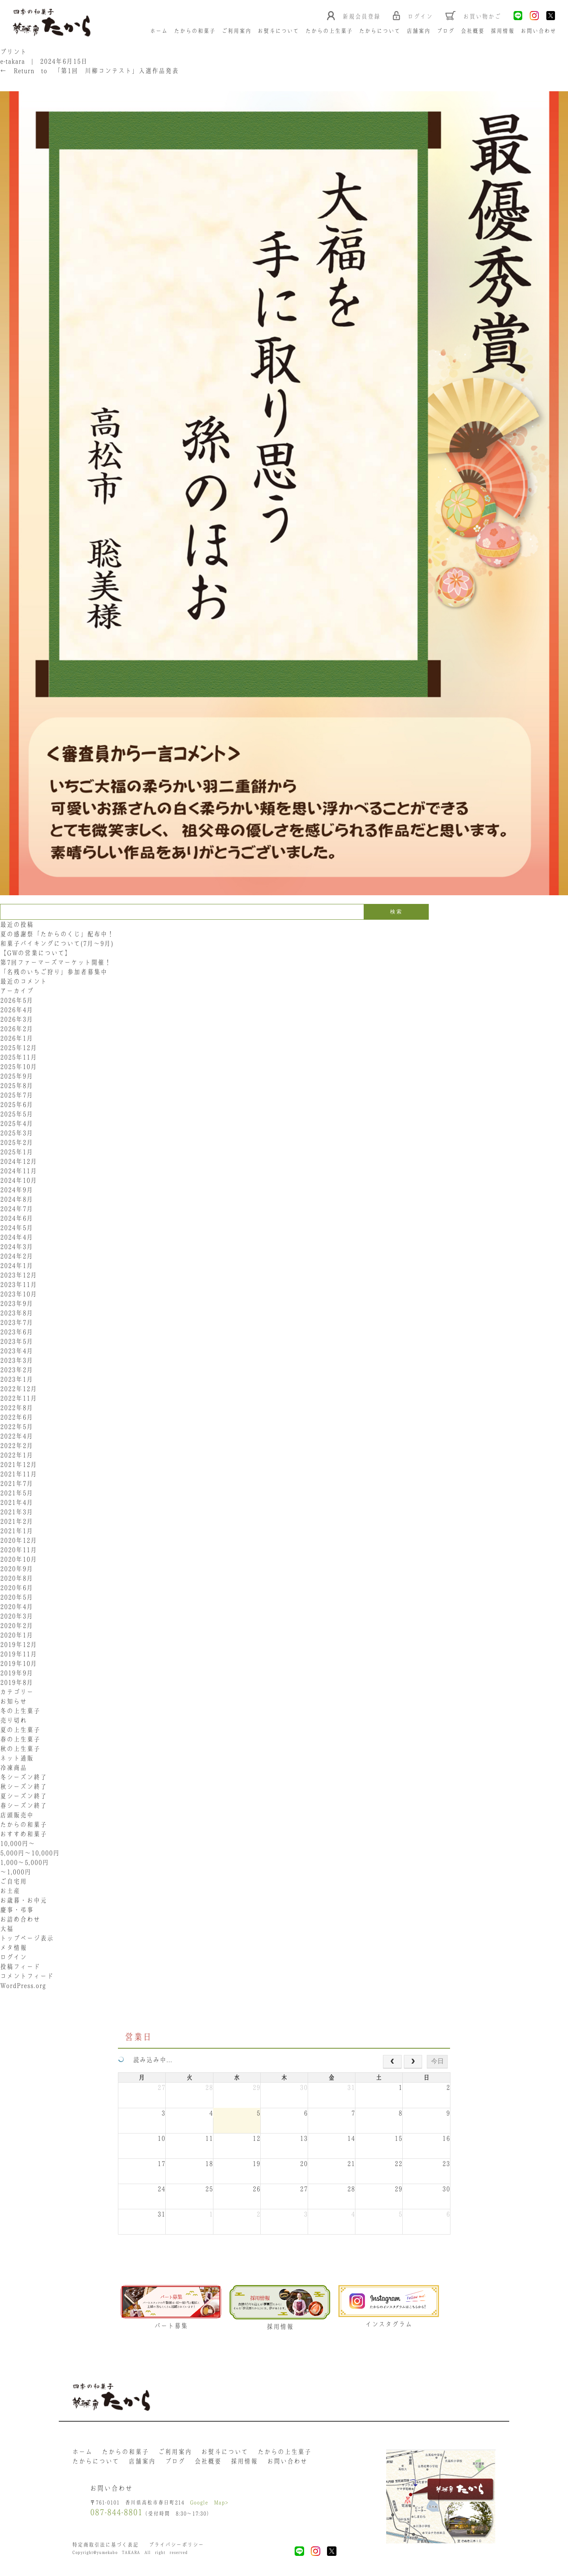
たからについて (380, 31)
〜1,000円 (15, 1872)
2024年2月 (16, 1256)
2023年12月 (18, 1275)
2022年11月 (18, 1398)
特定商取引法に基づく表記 (105, 2546)
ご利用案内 (237, 31)
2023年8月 (16, 1313)
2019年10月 (18, 1664)
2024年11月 (18, 1171)
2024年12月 (18, 1162)
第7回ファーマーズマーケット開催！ (55, 963)
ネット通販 (17, 1758)
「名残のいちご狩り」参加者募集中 (53, 972)
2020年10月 (18, 1559)
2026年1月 (16, 1038)
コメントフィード (27, 1976)
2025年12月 (18, 1048)
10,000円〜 (17, 1844)
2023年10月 (18, 1294)
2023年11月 (18, 1285)
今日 (437, 2061)
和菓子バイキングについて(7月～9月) (60, 944)
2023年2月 (16, 1370)
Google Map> (209, 2503)
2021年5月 (16, 1493)
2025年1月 (16, 1152)
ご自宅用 (13, 1882)
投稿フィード (20, 1967)
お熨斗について (278, 31)
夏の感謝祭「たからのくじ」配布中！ (57, 934)
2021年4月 (16, 1503)
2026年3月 (16, 1019)
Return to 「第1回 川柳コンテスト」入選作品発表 (89, 71)
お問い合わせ (539, 31)
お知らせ (13, 1702)
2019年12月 (18, 1645)
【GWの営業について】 (35, 953)
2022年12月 (18, 1389)
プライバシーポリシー (176, 2546)
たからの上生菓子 (329, 31)
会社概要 (473, 31)
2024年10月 (18, 1180)
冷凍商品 (13, 1768)
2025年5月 (16, 1114)
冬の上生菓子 (20, 1711)
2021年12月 (18, 1465)
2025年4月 (16, 1124)
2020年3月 (16, 1616)
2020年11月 (18, 1550)
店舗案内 (419, 31)
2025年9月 (16, 1076)
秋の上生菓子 (20, 1749)
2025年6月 (16, 1105)
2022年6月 (16, 1417)
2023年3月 (16, 1360)
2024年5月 (16, 1228)
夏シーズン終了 (23, 1796)
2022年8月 (16, 1408)
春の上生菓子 (20, 1739)
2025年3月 (16, 1133)
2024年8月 (16, 1199)
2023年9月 (16, 1304)
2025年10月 (18, 1067)
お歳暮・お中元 (23, 1900)
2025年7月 (16, 1095)
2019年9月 (16, 1673)
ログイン (13, 1957)
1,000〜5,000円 (24, 1863)
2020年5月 (16, 1597)
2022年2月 (16, 1446)
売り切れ (13, 1720)
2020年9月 (16, 1569)
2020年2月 (16, 1626)
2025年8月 (16, 1086)
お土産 (10, 1891)
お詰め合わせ (20, 1919)
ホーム (159, 31)
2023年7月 (16, 1323)
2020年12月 (18, 1540)
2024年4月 (16, 1237)
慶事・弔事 (17, 1910)
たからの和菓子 (195, 31)
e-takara (12, 61)
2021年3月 (16, 1512)
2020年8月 (16, 1578)
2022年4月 (16, 1436)
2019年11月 (18, 1654)
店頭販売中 (17, 1815)
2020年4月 (16, 1607)
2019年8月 (16, 1683)
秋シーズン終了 (23, 1787)
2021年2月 (16, 1522)
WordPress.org (23, 1986)
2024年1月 (16, 1266)
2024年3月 (16, 1247)
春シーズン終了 (23, 1806)
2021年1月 (16, 1531)
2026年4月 (16, 1010)
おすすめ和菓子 (23, 1834)
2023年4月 (16, 1351)
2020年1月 (16, 1635)
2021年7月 (16, 1484)
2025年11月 (18, 1057)
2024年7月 (16, 1209)
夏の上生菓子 (20, 1730)
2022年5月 (16, 1427)
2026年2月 (16, 1029)
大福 (6, 1929)
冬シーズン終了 (23, 1777)
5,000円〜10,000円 (30, 1853)
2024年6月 (16, 1218)
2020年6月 (16, 1588)
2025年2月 (16, 1143)
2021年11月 (18, 1474)
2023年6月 (16, 1332)
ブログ (446, 31)
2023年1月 (16, 1379)
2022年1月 (16, 1455)
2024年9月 (16, 1190)
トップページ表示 (27, 1938)
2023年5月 (16, 1342)
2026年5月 (16, 1000)
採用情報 (503, 31)
